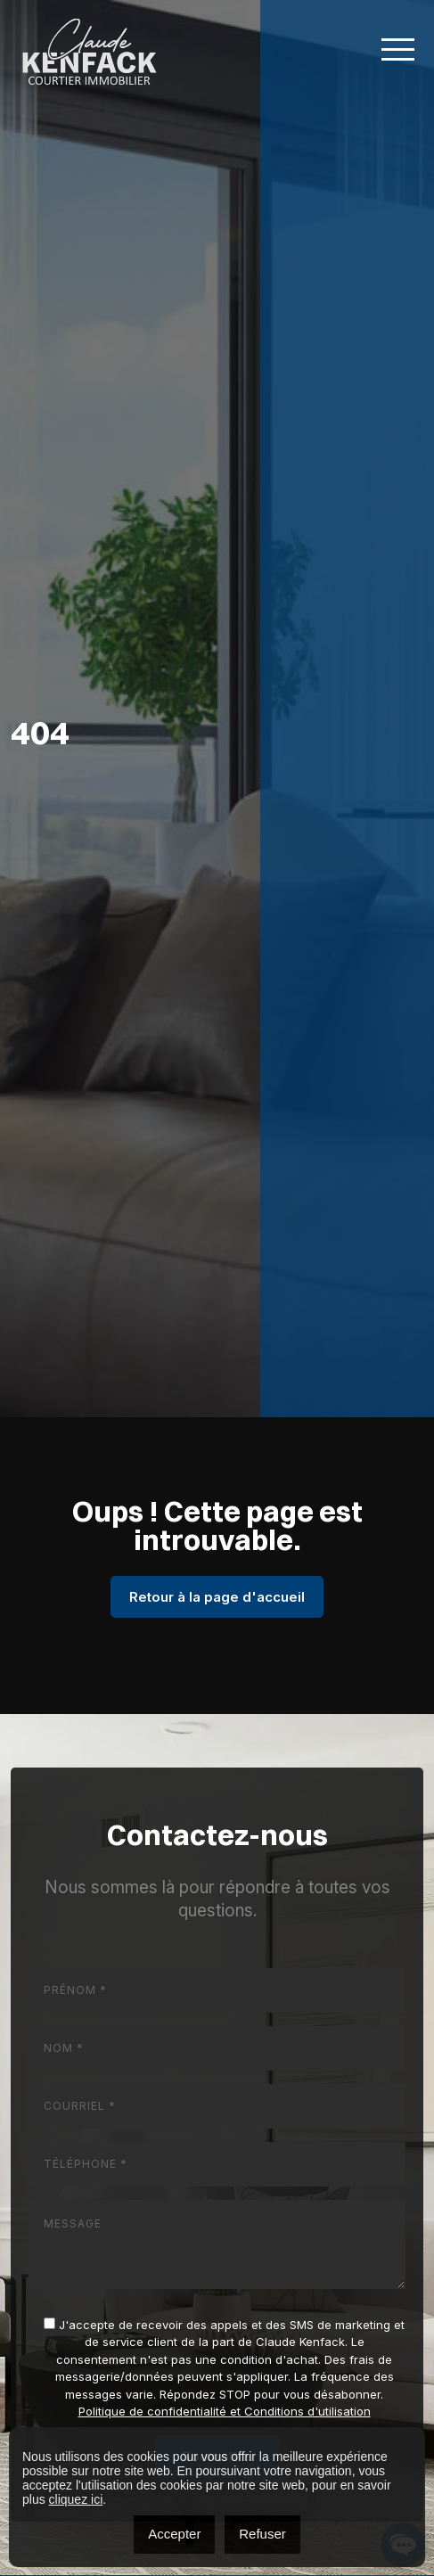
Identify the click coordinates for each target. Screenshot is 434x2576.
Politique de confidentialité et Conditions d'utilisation (224, 2411)
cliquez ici (76, 2499)
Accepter (174, 2533)
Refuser (262, 2533)
